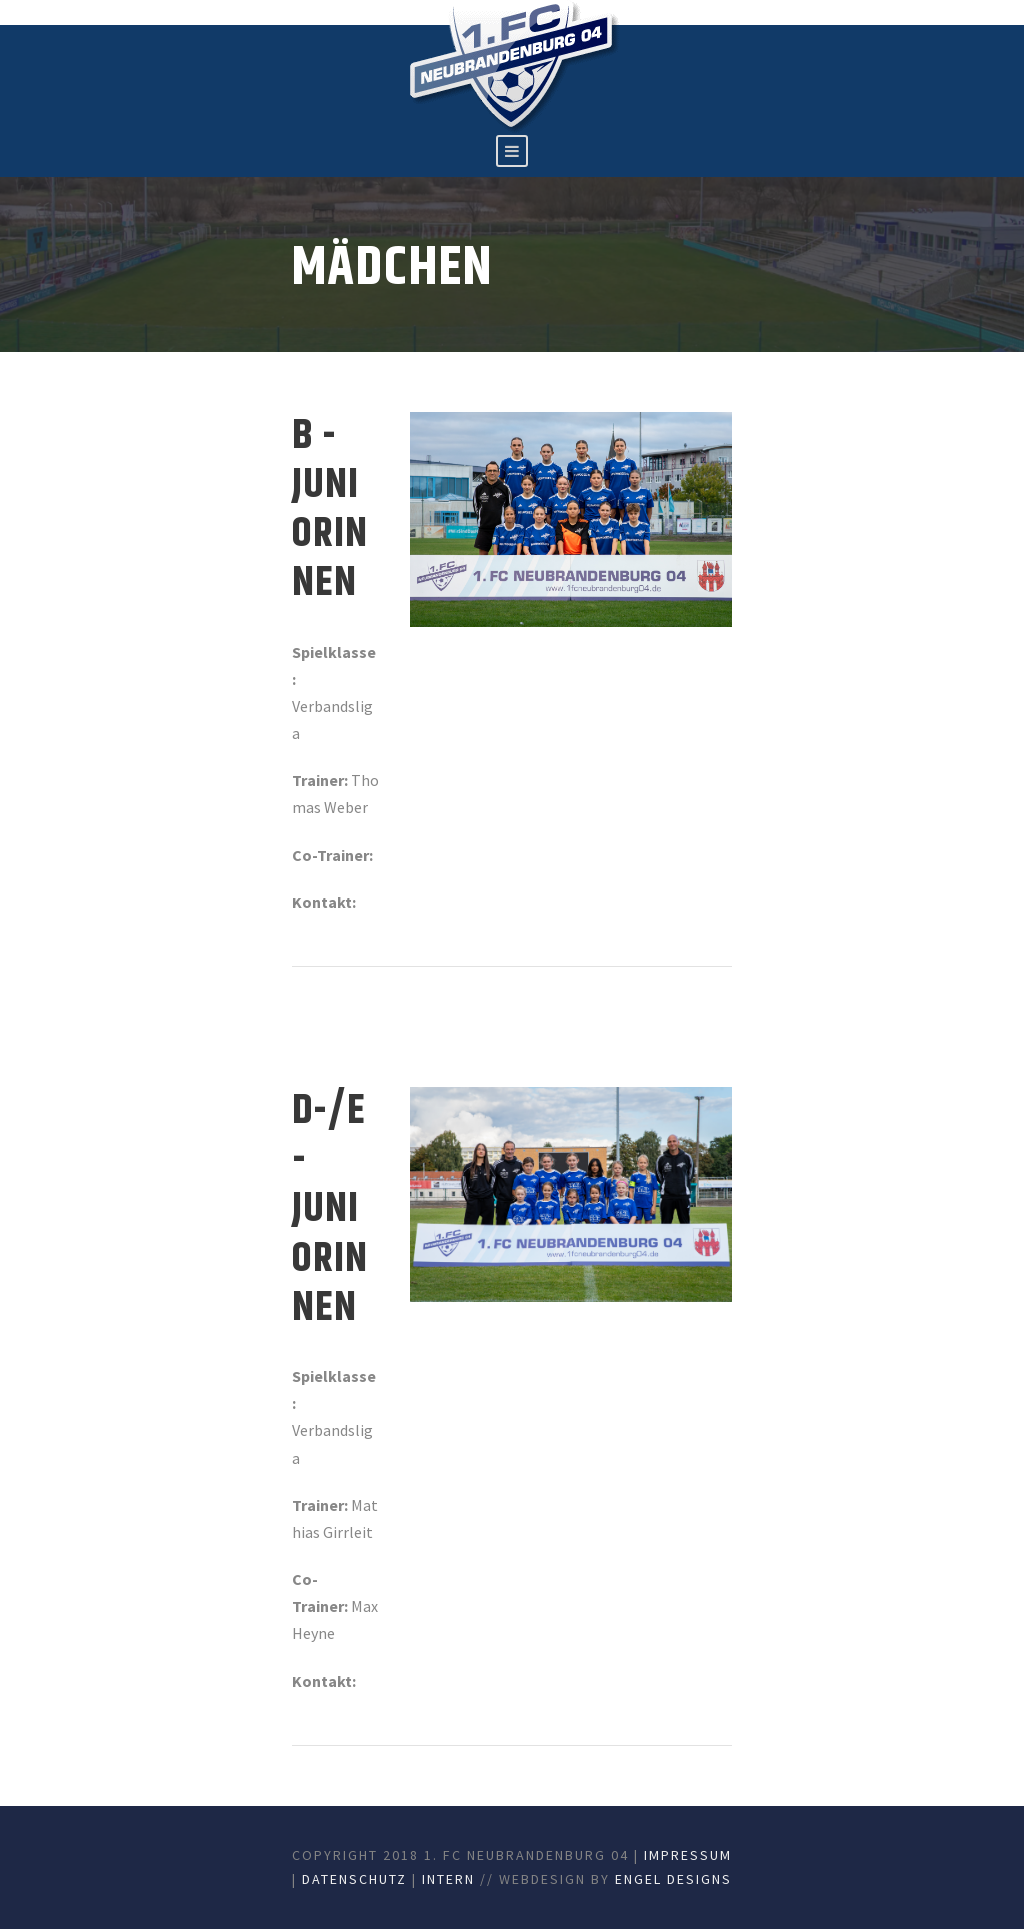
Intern (448, 1879)
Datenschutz (354, 1879)
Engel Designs (673, 1879)
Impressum (688, 1855)
